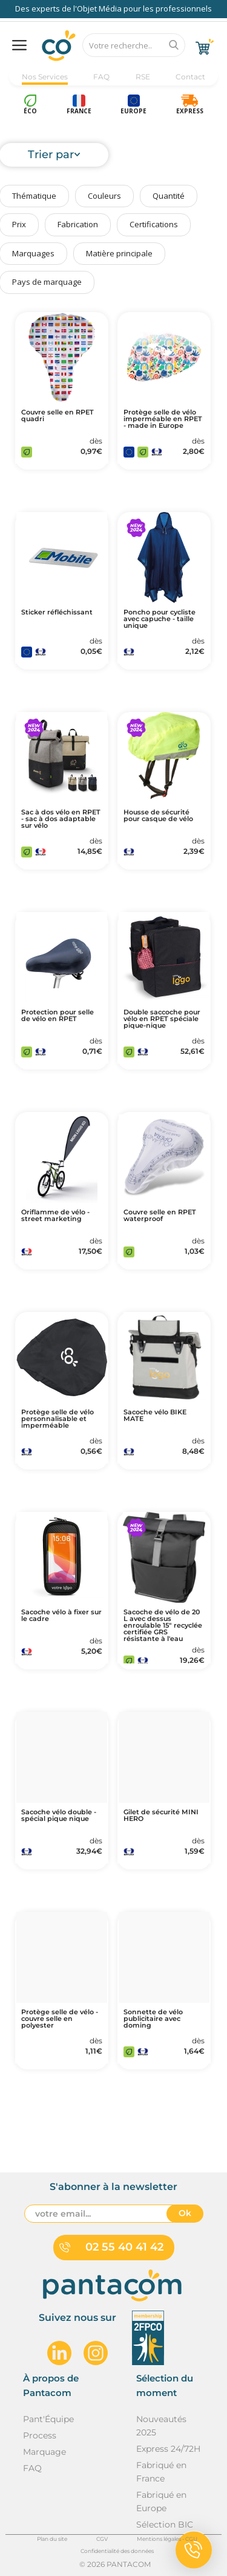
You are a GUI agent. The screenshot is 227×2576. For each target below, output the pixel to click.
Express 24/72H (168, 2448)
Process (39, 2435)
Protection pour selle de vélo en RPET (57, 1015)
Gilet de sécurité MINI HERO (161, 1815)
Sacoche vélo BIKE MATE (154, 1415)
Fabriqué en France (161, 2472)
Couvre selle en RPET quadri (57, 415)
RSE (143, 76)
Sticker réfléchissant (57, 612)
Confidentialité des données (117, 2551)
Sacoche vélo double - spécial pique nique (58, 1815)
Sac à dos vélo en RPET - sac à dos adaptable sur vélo (60, 819)
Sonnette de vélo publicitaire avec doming (153, 2019)
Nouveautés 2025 (161, 2426)
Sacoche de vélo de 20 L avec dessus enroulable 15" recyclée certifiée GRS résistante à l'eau (162, 1625)
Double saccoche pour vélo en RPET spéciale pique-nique (161, 1019)
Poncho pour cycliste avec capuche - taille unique (159, 619)
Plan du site (52, 2538)
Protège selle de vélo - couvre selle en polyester (59, 2019)
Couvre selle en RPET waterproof (159, 1215)
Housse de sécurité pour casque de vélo (158, 815)
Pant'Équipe (48, 2419)
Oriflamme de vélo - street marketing (55, 1215)
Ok (185, 2213)
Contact (190, 76)
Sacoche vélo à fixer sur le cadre (61, 1615)
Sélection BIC (164, 2524)
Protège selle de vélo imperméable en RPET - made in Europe (162, 419)
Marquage (44, 2451)
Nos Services (45, 76)
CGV (102, 2538)
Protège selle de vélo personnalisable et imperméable (57, 1419)
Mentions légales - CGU (167, 2538)
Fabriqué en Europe (161, 2501)
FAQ (101, 76)
